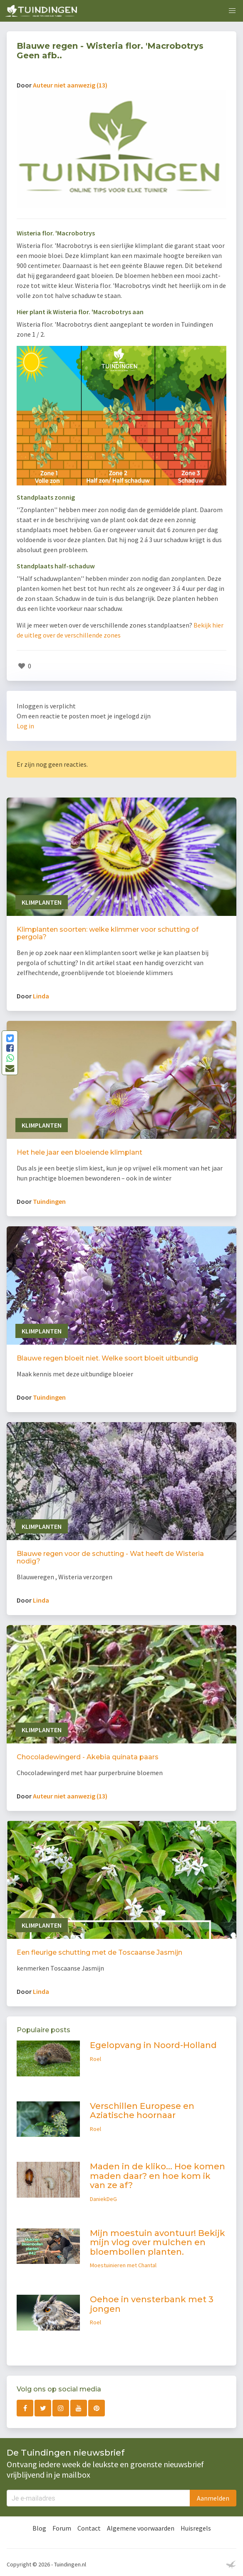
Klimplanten (42, 902)
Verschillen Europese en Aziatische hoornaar (142, 2111)
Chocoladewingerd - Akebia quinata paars (88, 1757)
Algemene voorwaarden (140, 2528)
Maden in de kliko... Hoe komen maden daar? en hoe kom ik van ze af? (157, 2175)
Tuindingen (49, 1201)
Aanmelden (213, 2498)
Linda (41, 996)
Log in (25, 726)
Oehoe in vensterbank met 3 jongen (151, 2304)
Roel (95, 2059)
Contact (89, 2528)
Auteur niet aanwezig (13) (70, 85)
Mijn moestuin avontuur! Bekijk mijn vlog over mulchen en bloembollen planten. (157, 2242)
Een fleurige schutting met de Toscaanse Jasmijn (99, 1952)
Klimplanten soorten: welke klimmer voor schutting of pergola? (107, 933)
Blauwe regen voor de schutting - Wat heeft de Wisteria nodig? (110, 1557)
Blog (39, 2528)
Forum (61, 2528)
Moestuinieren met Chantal (123, 2265)
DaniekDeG (103, 2199)
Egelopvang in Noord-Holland (153, 2045)
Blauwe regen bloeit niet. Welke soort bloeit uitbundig (107, 1358)
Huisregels (196, 2528)
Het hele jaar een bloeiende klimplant (79, 1152)
